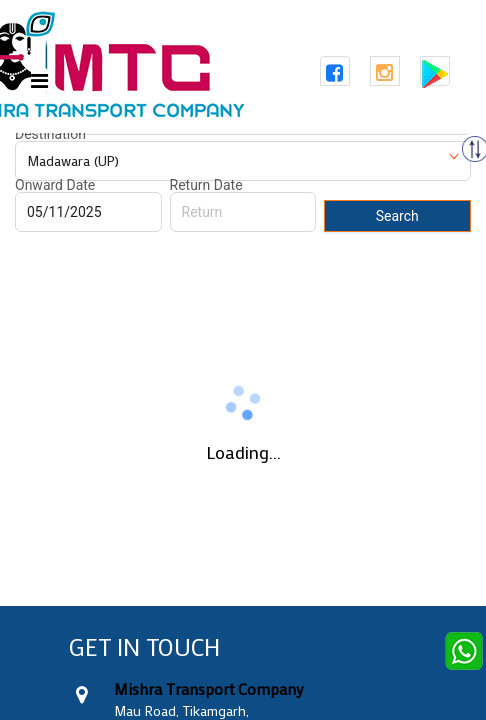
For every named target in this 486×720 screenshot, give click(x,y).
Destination (50, 134)
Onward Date (55, 185)
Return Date (206, 185)
